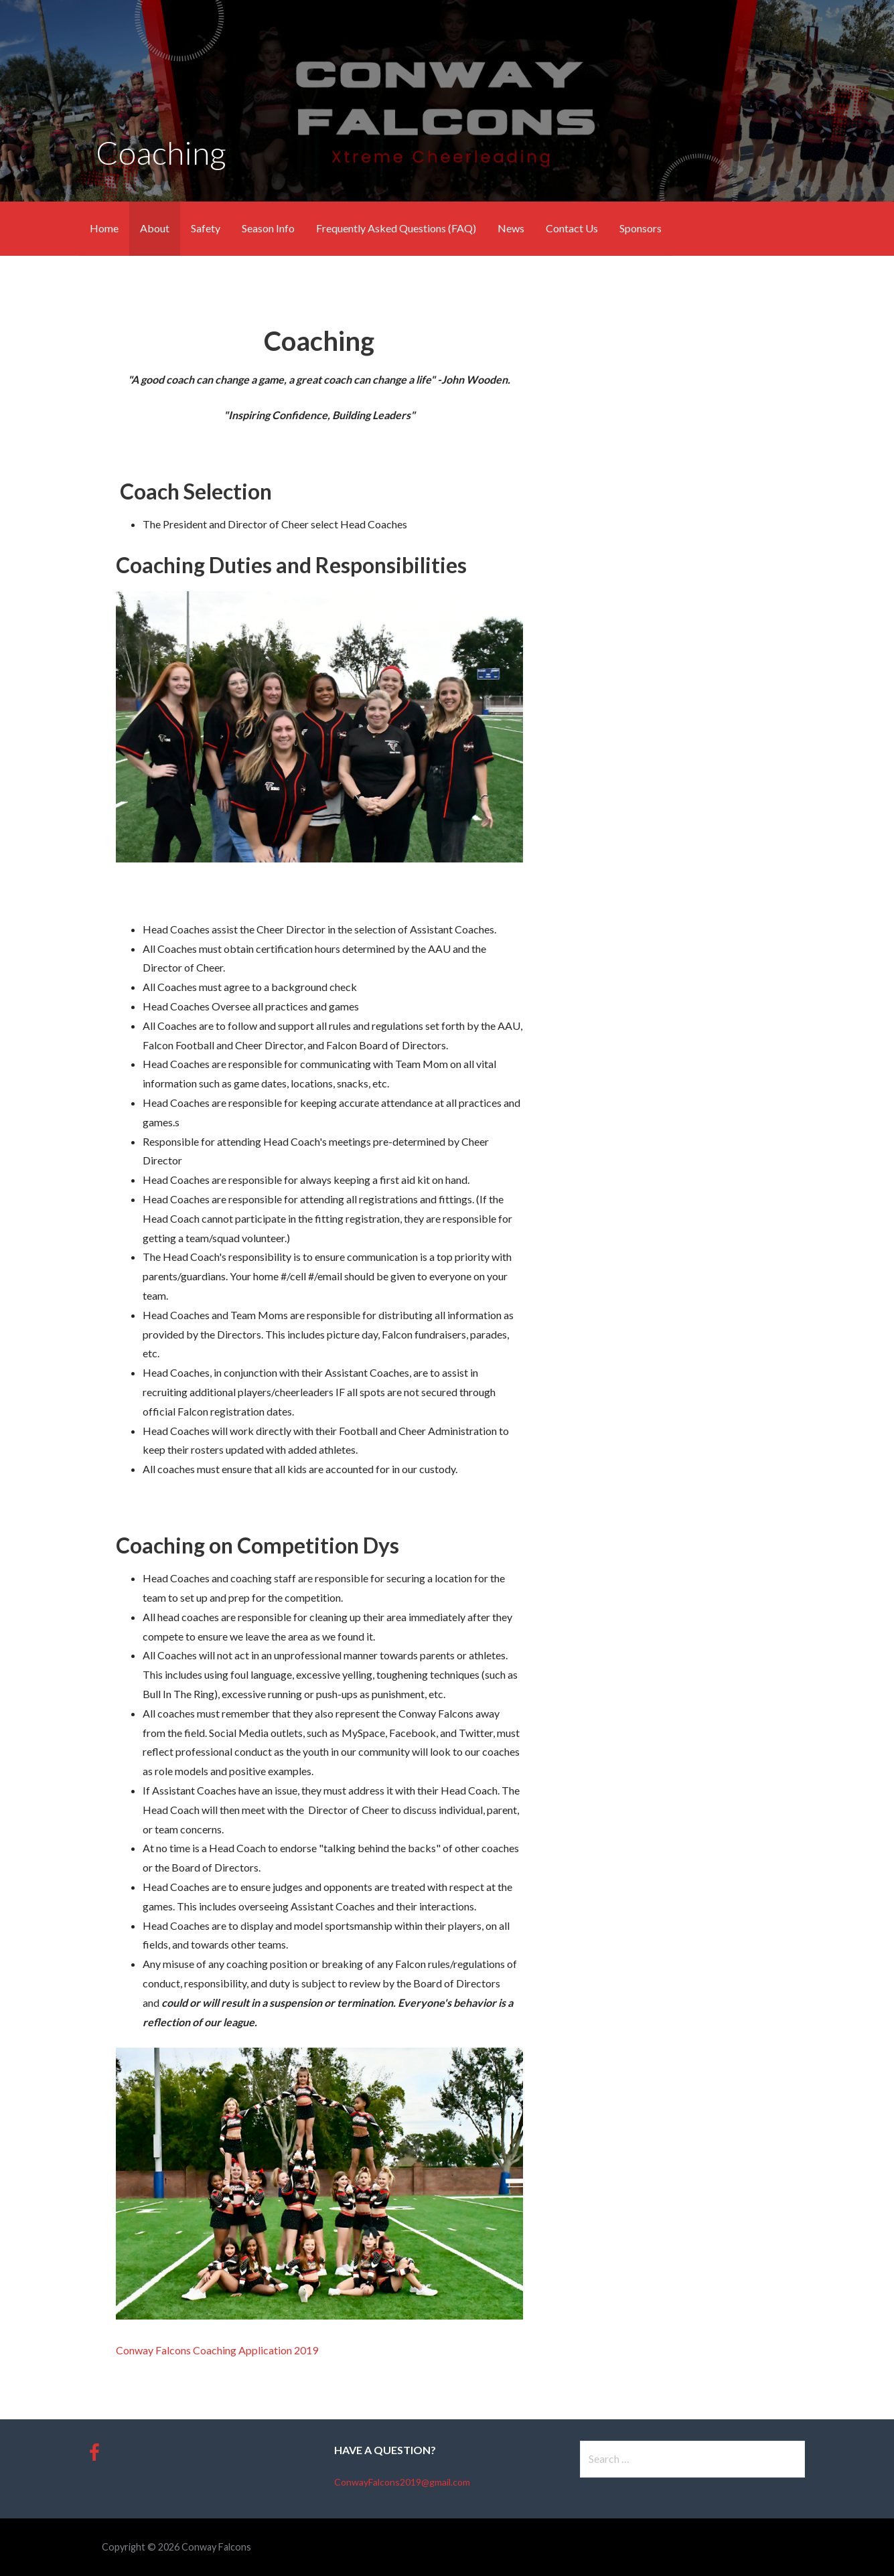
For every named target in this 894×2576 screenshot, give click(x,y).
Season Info (268, 228)
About (154, 228)
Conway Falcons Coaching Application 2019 (217, 2350)
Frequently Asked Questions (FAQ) (396, 228)
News (511, 228)
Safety (205, 228)
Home (104, 228)
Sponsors (640, 228)
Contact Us (572, 228)
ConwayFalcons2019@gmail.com (402, 2482)
